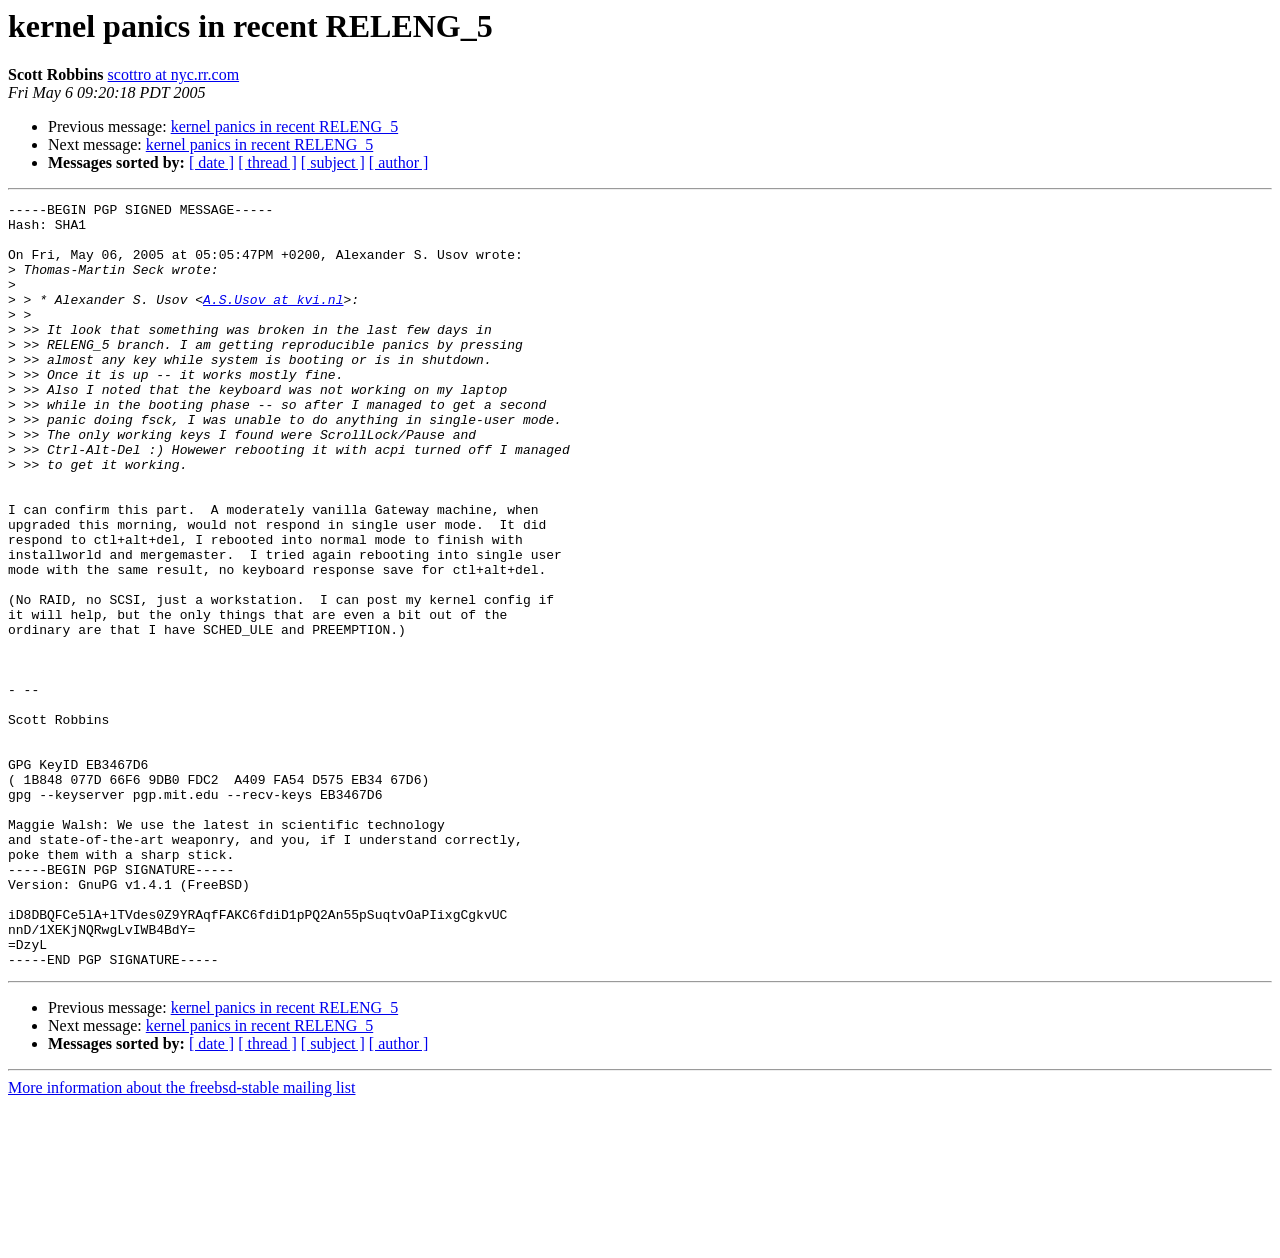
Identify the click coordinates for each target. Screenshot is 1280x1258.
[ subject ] (333, 162)
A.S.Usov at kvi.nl (273, 320)
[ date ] (211, 162)
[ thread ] (267, 162)
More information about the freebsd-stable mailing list (181, 1240)
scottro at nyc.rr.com (174, 74)
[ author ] (399, 162)
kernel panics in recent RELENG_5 (284, 126)
